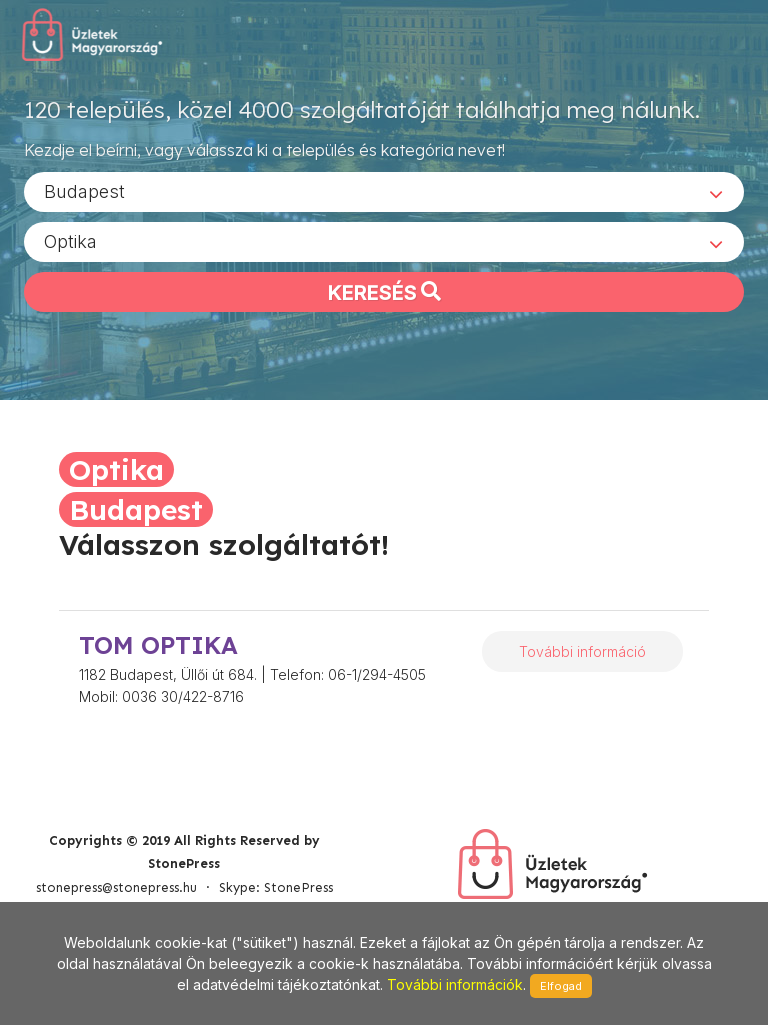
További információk (455, 984)
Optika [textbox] (70, 240)
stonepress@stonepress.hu (116, 887)
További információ (582, 651)
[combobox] (384, 191)
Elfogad (561, 986)
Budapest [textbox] (84, 190)
